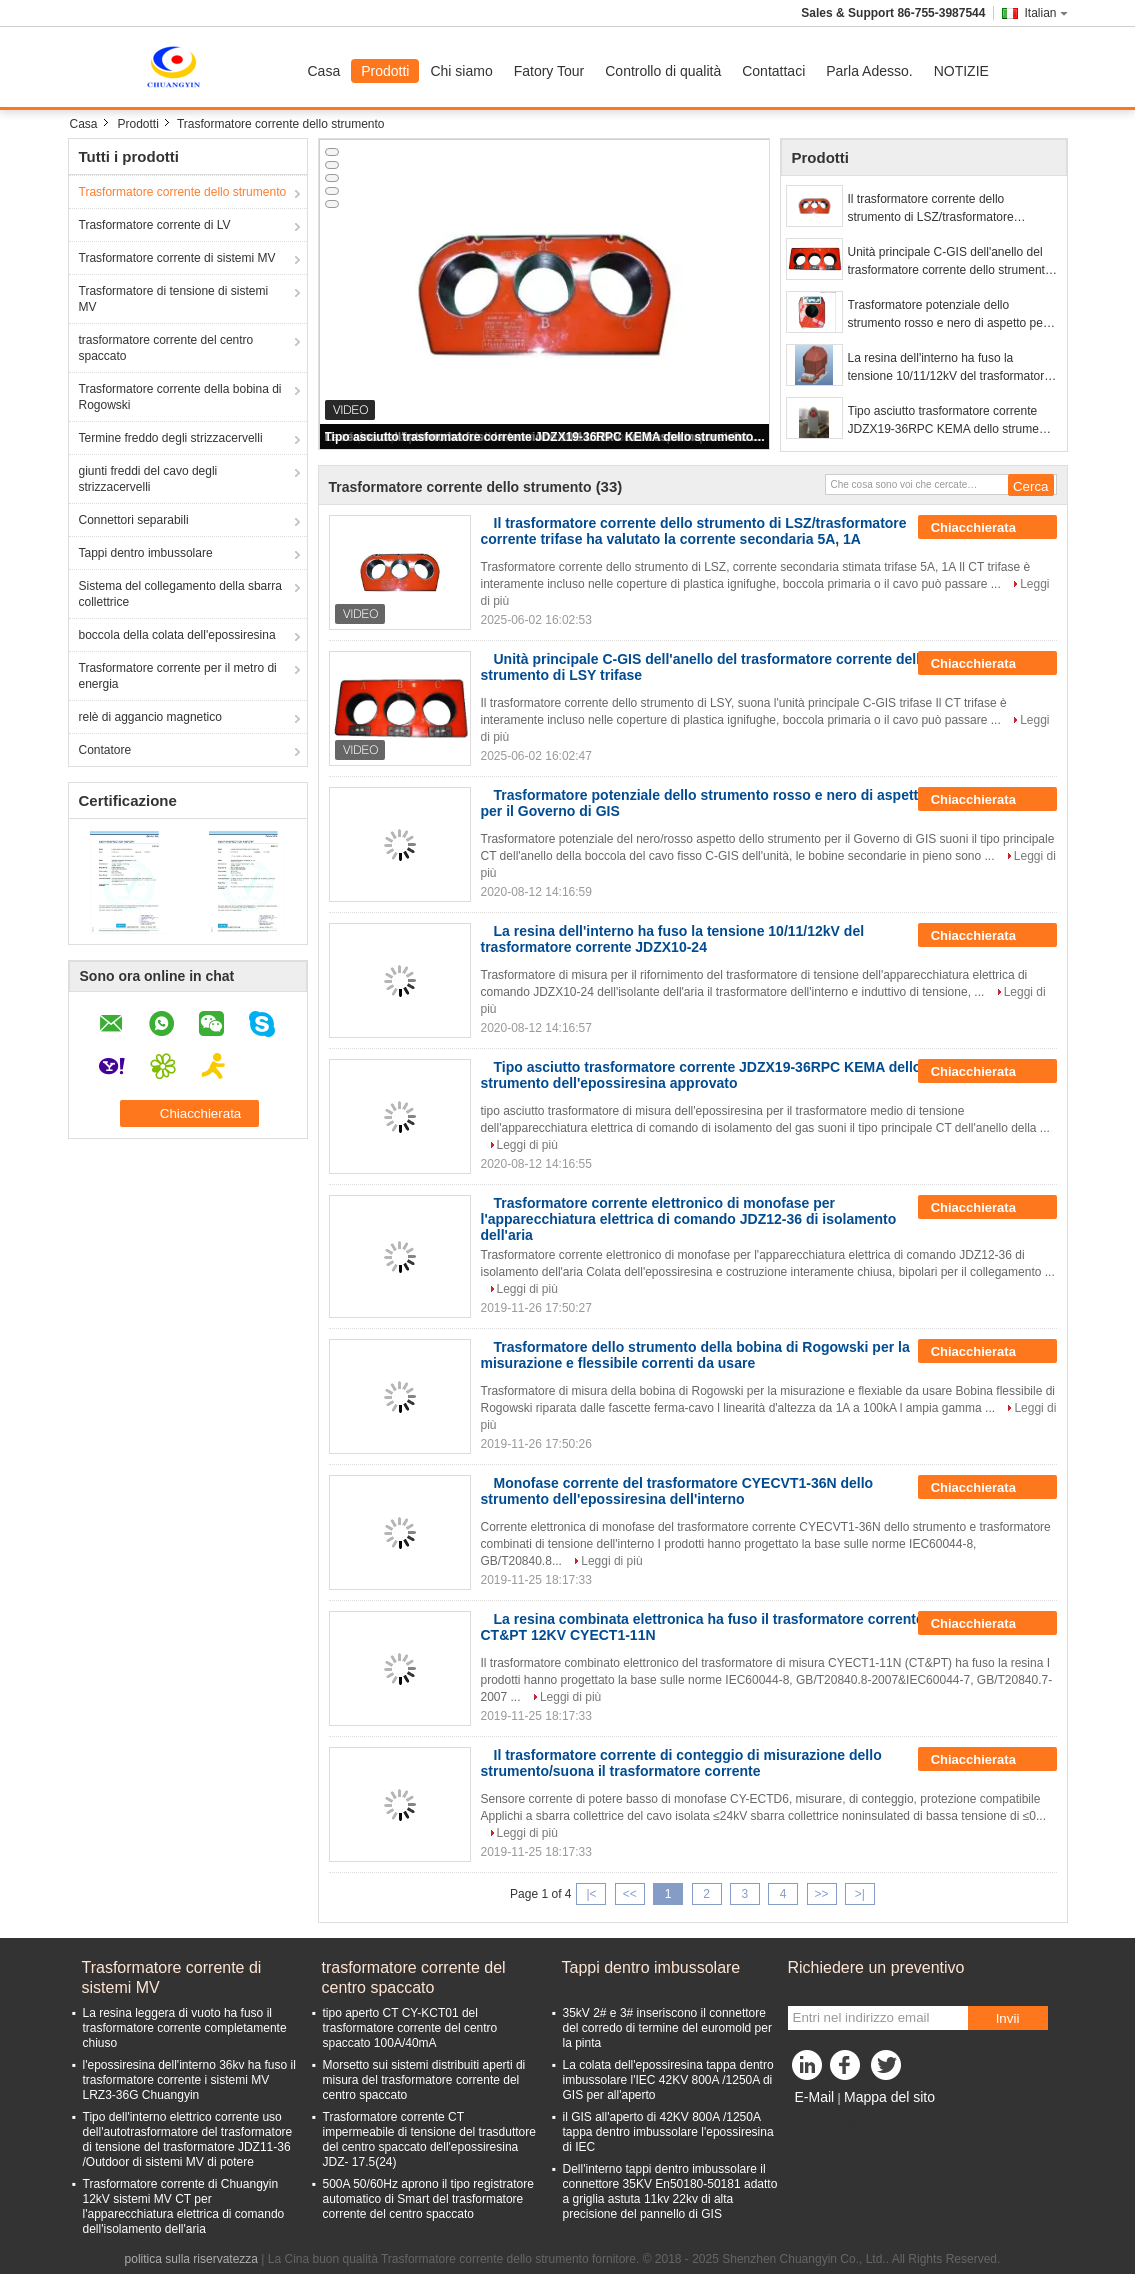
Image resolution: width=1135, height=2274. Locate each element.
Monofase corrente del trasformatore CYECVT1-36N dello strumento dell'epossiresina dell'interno (677, 1491)
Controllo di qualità (663, 71)
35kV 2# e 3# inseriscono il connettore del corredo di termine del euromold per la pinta (667, 2028)
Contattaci (773, 71)
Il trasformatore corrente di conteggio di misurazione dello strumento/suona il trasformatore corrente (681, 1763)
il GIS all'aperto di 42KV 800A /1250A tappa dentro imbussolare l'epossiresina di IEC (668, 2132)
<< (630, 1894)
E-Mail (815, 2097)
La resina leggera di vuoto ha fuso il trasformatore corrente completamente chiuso (185, 2028)
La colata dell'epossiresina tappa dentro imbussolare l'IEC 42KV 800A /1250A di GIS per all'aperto (668, 2080)
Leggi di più (527, 1145)
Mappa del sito (889, 2097)
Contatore (105, 750)
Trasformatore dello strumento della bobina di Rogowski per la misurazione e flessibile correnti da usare (695, 1355)
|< (591, 1894)
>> (822, 1894)
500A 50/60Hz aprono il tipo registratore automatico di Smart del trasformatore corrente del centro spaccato (428, 2199)
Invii (1008, 2018)
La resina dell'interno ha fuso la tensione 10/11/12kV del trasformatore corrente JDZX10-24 (949, 368)
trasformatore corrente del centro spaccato (166, 348)
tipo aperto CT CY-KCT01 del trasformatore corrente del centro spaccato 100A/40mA (410, 2028)
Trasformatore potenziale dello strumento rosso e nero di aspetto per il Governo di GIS (952, 315)
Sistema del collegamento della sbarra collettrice (180, 594)
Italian (1045, 13)
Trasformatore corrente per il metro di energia (178, 676)
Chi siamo (461, 71)
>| (860, 1894)
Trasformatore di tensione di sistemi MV (174, 299)
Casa (324, 71)
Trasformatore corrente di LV (155, 225)
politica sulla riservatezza (191, 2259)
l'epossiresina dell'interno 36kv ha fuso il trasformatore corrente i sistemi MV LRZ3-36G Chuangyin (189, 2080)
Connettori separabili (134, 520)
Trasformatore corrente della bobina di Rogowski (180, 397)
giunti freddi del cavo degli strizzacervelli (148, 479)
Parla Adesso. (869, 71)
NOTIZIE (961, 71)
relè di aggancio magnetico (150, 717)
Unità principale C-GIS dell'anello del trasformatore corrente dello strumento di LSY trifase (950, 262)
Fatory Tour (549, 71)
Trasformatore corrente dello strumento (183, 192)
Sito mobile (823, 2122)
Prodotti (385, 71)
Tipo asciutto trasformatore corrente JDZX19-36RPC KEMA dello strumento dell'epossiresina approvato (546, 437)
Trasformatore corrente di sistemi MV (177, 258)
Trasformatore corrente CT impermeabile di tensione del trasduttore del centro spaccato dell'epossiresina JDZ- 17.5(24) (429, 2139)
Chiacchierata (987, 528)
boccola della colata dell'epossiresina (177, 635)
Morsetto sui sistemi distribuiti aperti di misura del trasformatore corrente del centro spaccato (424, 2080)
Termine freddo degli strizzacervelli (171, 438)
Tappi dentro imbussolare (146, 553)
